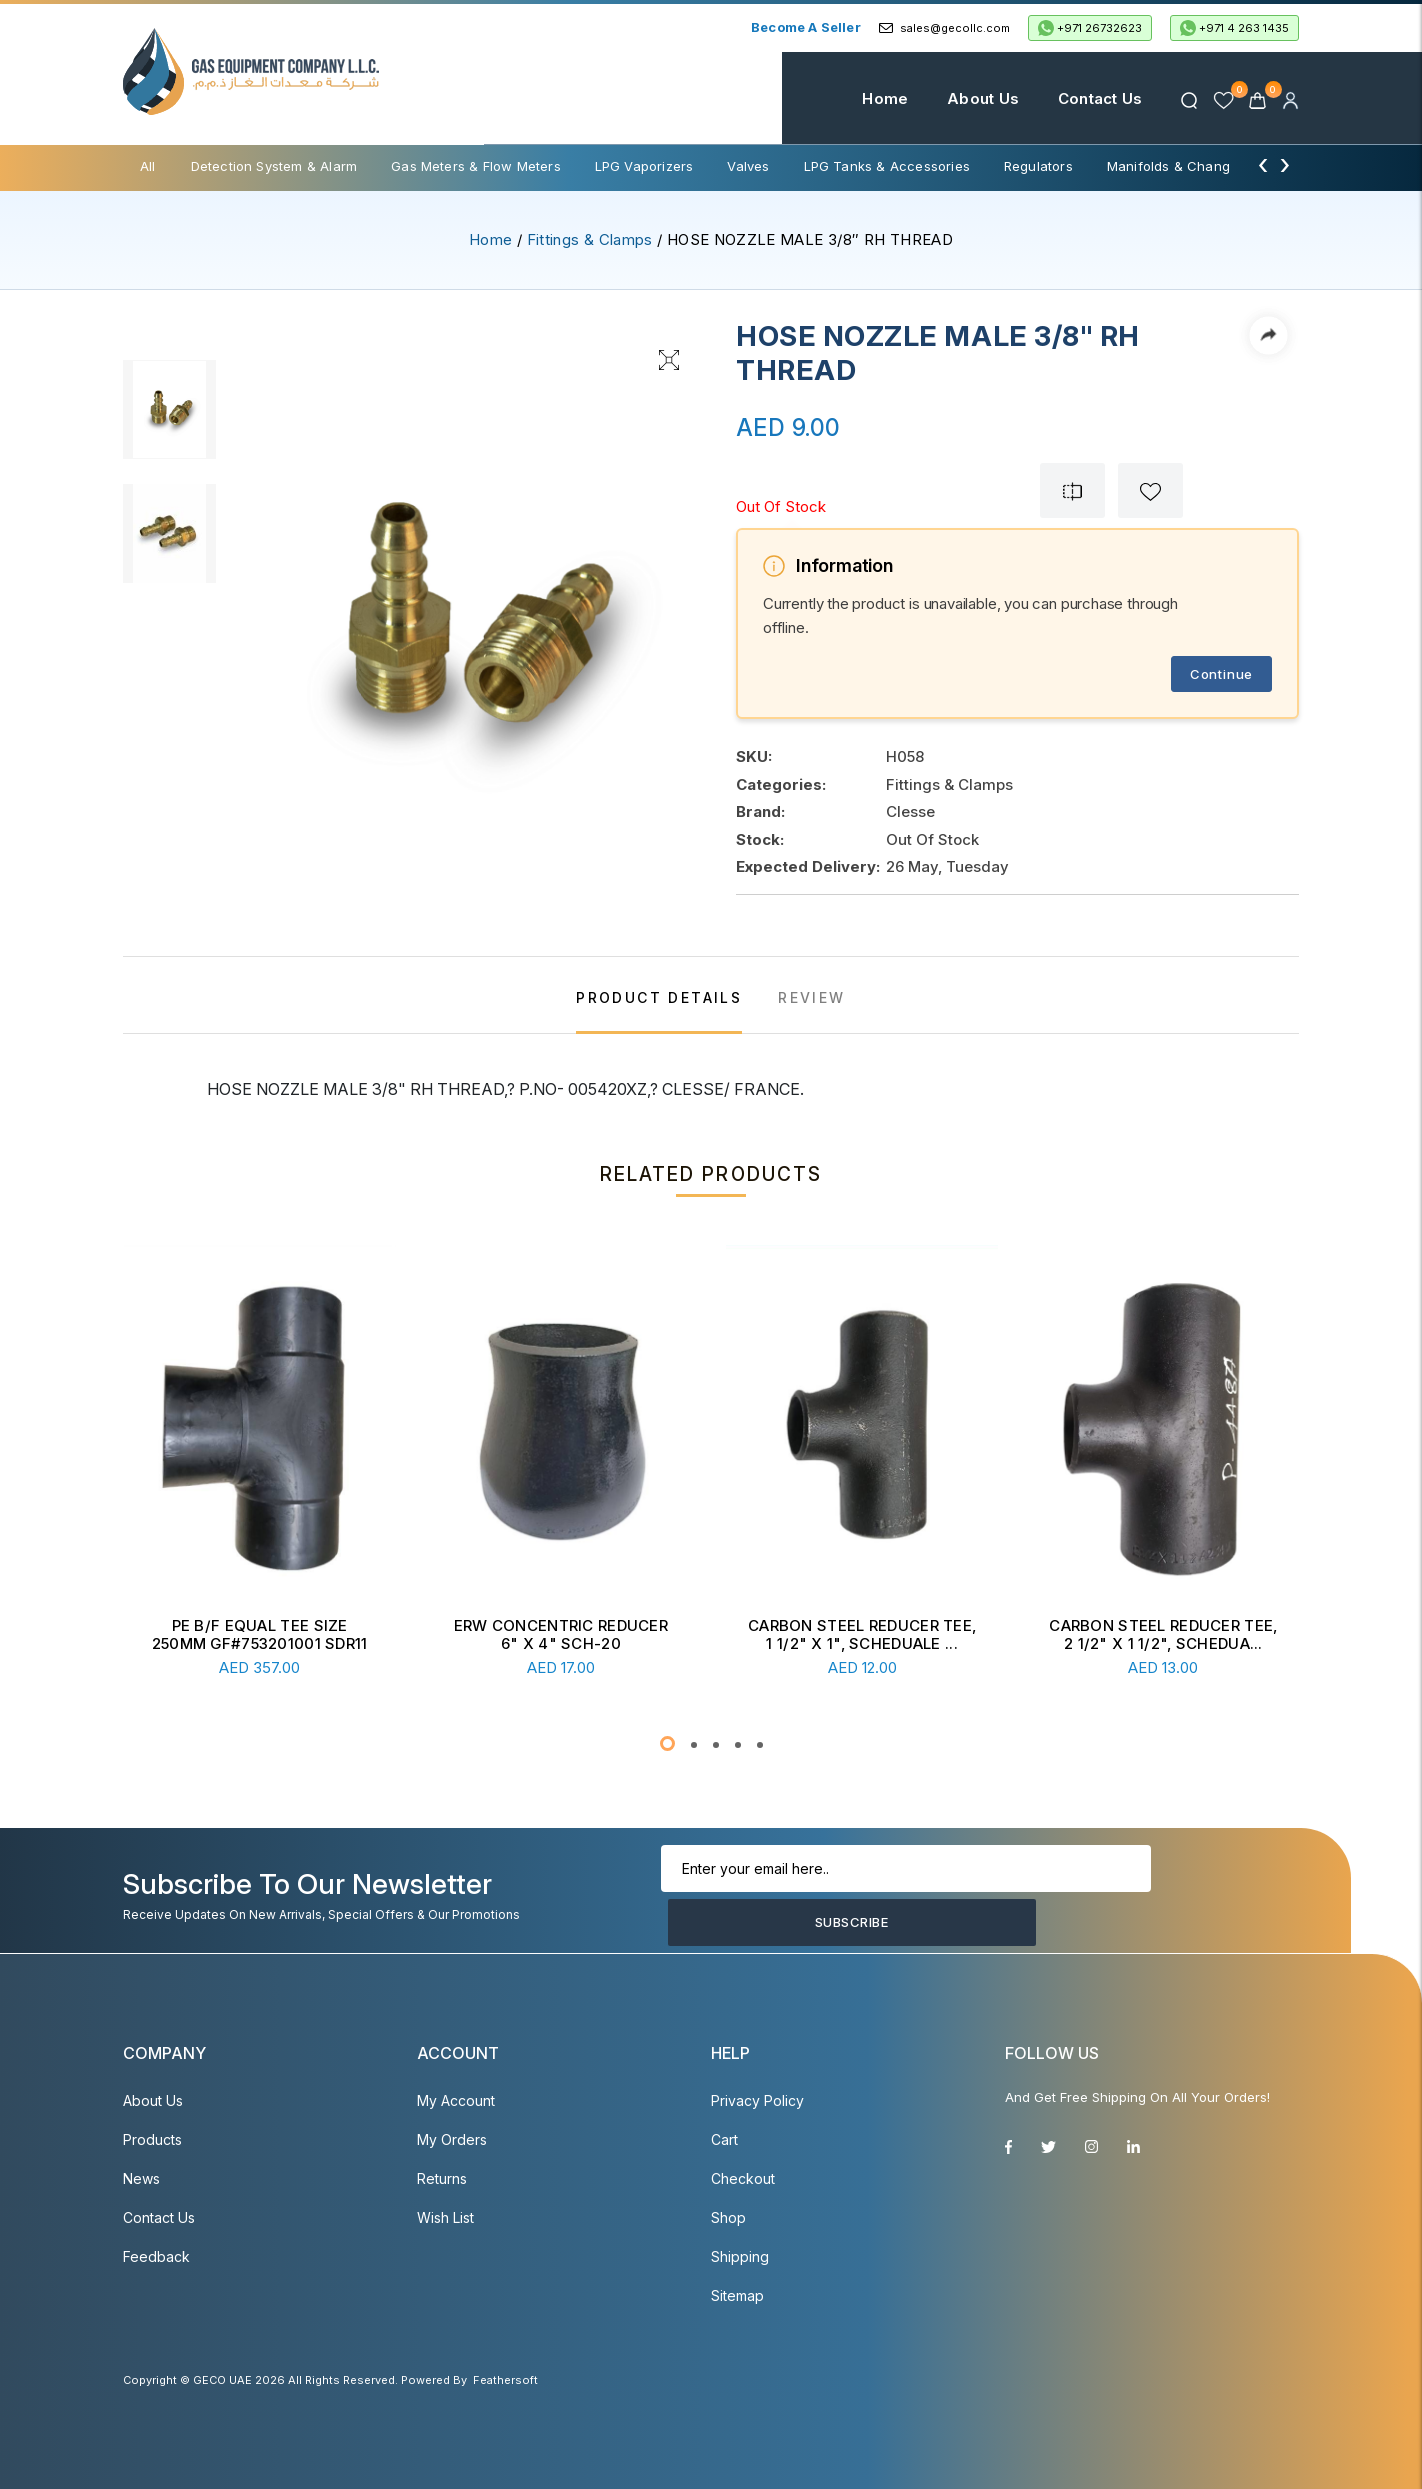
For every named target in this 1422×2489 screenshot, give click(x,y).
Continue (1221, 674)
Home (860, 98)
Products (152, 2139)
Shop (728, 2217)
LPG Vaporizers (644, 166)
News (141, 2178)
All (148, 166)
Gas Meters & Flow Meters (476, 166)
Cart (724, 2139)
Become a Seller (806, 27)
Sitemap (737, 2295)
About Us (958, 98)
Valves (748, 166)
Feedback (156, 2256)
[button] (667, 1743)
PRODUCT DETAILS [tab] (659, 997)
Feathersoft (505, 2380)
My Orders (452, 2139)
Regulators (1038, 166)
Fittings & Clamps (590, 239)
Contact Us (1074, 98)
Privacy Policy (757, 2100)
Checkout (743, 2178)
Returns (442, 2178)
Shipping (740, 2256)
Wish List (445, 2217)
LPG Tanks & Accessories (887, 166)
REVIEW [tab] (811, 997)
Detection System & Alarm (274, 166)
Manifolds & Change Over (1190, 166)
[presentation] (1263, 164)
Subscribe (1187, 1896)
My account (456, 2100)
